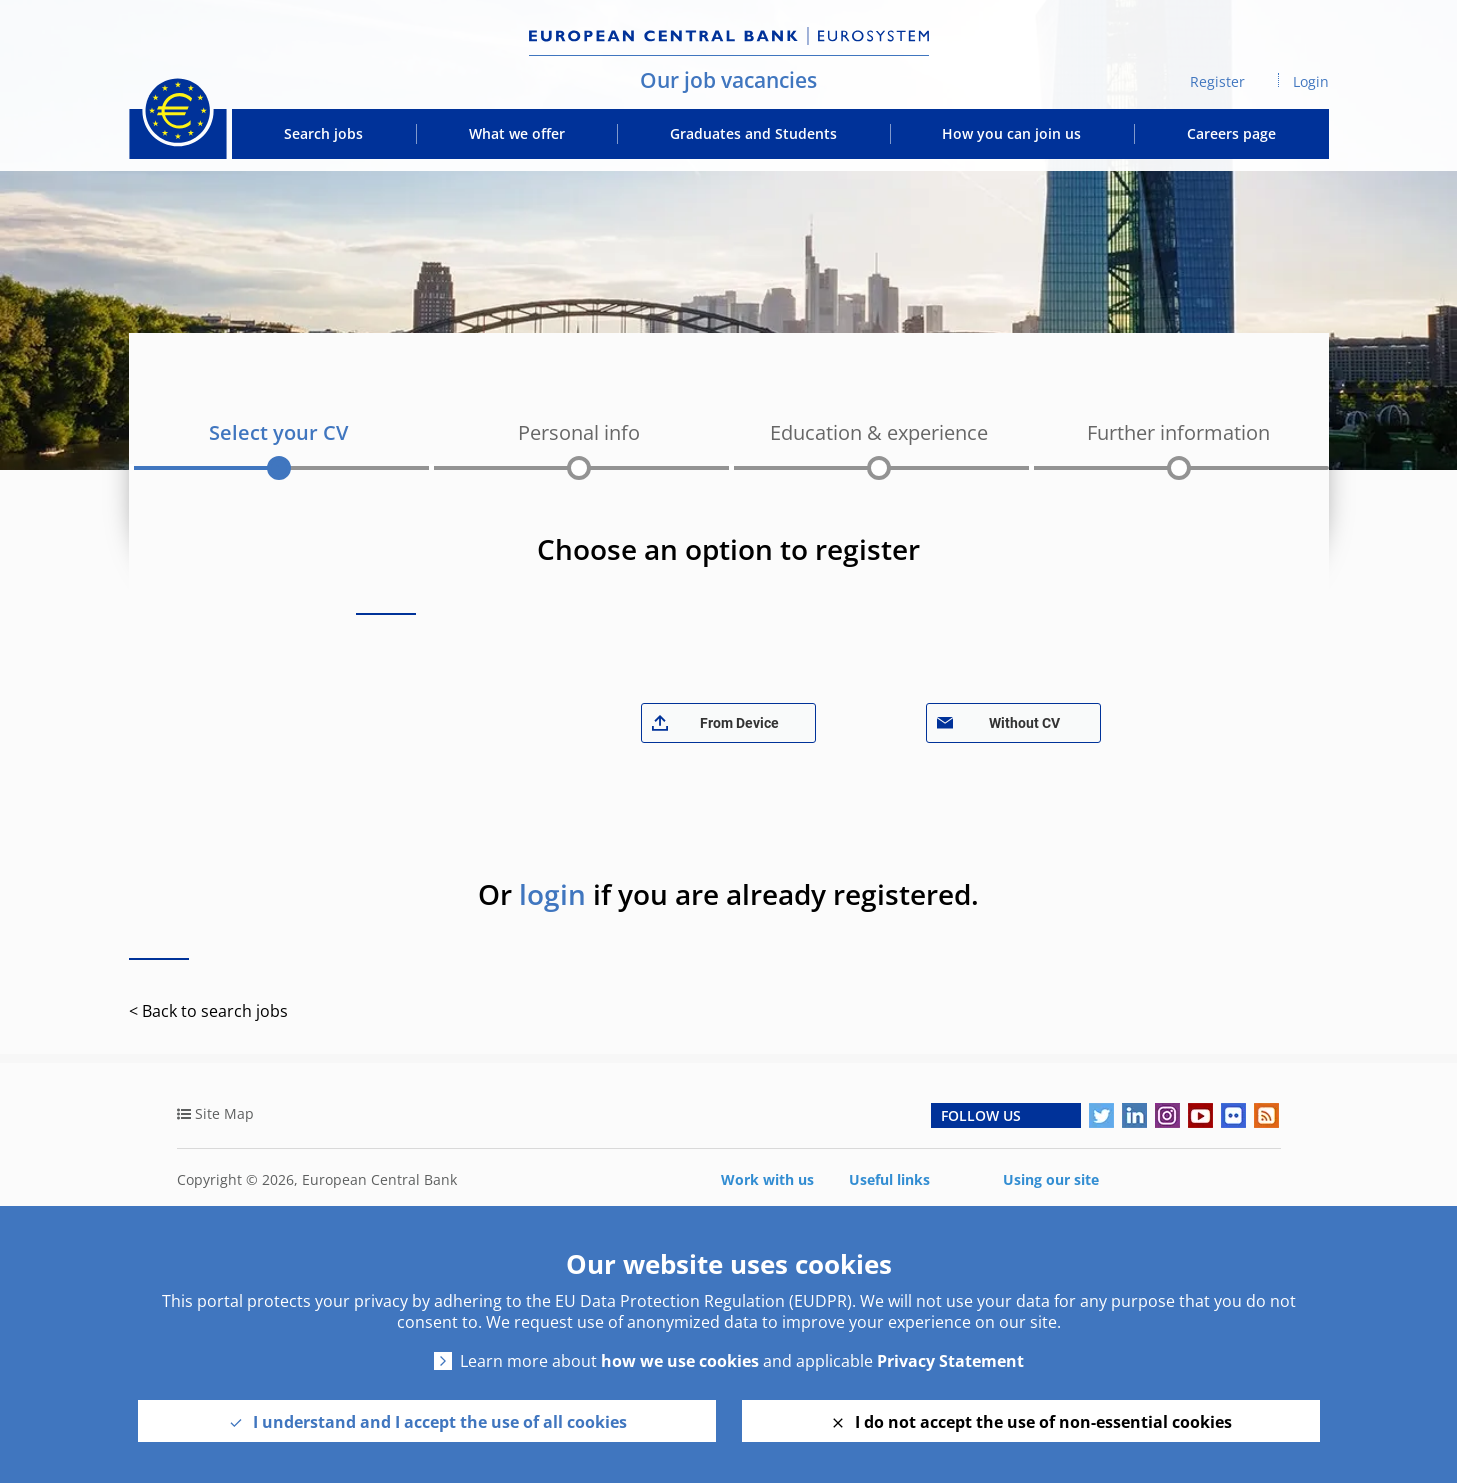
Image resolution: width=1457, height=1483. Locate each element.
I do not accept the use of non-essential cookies (1043, 1422)
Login (1311, 81)
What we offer (517, 134)
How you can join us (1011, 134)
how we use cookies (680, 1361)
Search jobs (323, 134)
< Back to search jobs (208, 1011)
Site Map (224, 1113)
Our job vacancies (728, 80)
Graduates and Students (753, 134)
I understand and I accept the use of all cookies (440, 1422)
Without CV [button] (1024, 723)
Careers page (1231, 134)
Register (1217, 81)
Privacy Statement (950, 1361)
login (552, 894)
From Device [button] (739, 723)
